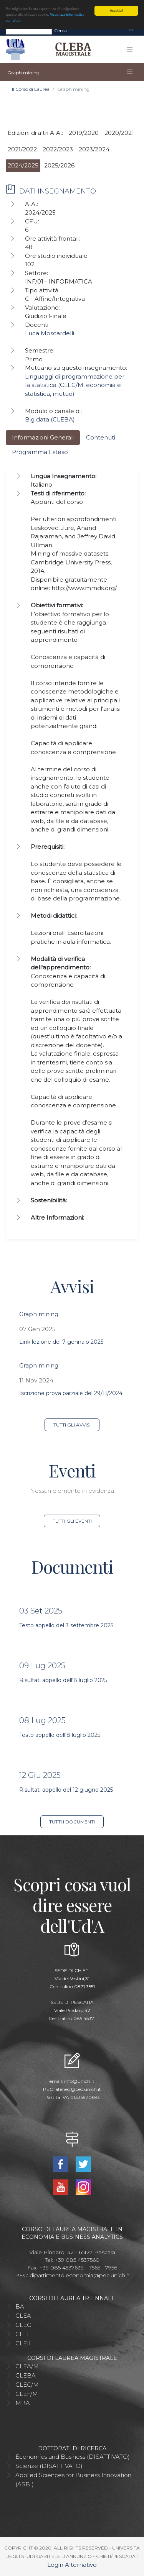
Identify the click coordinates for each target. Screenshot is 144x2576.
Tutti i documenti (72, 1822)
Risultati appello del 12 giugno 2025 (66, 1789)
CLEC (23, 2324)
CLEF (23, 2334)
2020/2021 (119, 132)
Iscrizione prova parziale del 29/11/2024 (70, 1393)
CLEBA (25, 2375)
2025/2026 (59, 165)
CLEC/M (27, 2384)
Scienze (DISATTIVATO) (49, 2465)
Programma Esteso (40, 452)
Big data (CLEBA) (50, 419)
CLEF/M (26, 2393)
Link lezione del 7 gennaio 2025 (61, 1341)
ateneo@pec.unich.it (78, 2089)
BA (19, 2306)
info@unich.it (79, 2081)
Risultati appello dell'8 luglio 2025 (63, 1680)
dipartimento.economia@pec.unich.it (79, 2275)
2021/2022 (22, 149)
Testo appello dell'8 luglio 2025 (59, 1735)
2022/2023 (58, 149)
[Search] (29, 30)
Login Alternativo (72, 2564)
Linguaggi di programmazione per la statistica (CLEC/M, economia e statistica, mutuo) (74, 385)
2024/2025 (23, 165)
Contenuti (100, 437)
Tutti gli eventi (72, 1521)
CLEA (23, 2315)
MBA (22, 2403)
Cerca (60, 30)
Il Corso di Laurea (31, 89)
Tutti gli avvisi (72, 1425)
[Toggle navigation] (131, 30)
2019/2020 (84, 132)
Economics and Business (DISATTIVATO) (72, 2456)
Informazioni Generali (43, 437)
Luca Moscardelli (49, 333)
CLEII (23, 2343)
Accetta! (116, 10)
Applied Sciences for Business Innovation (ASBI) (73, 2479)
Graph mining (38, 1314)
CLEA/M (27, 2366)
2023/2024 (94, 149)
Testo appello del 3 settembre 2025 (66, 1625)
